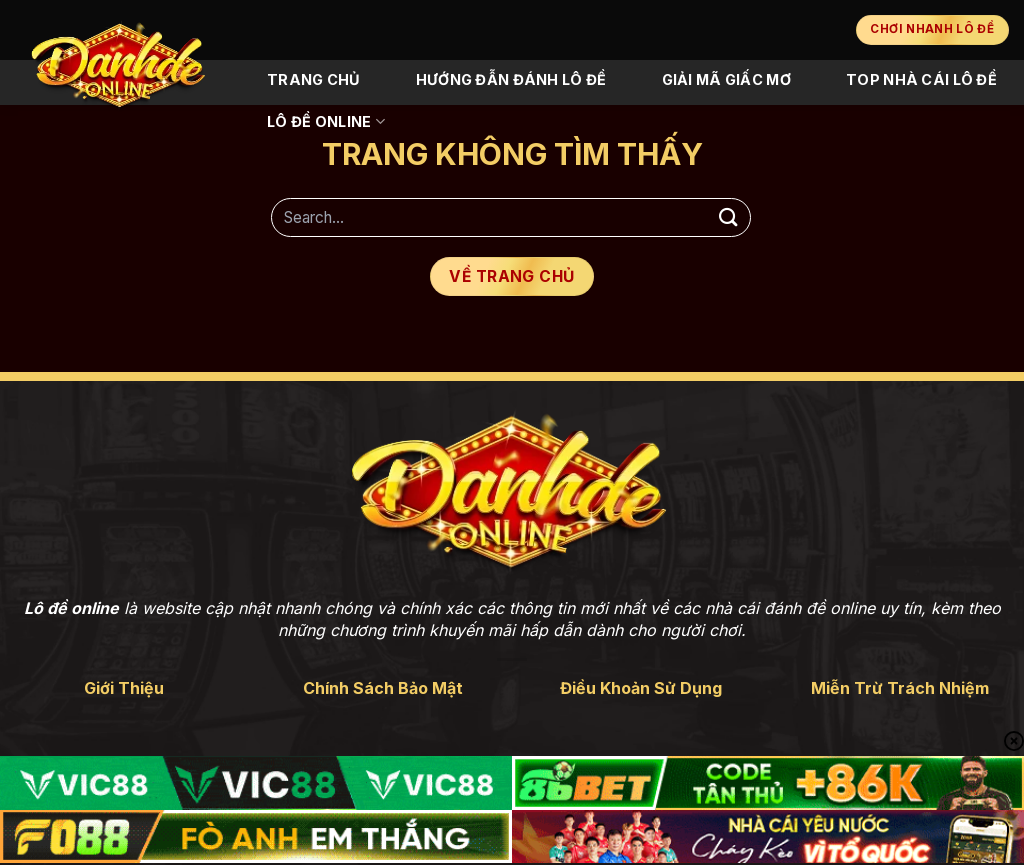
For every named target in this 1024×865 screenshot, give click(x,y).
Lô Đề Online (326, 121)
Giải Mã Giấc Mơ (726, 79)
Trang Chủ (314, 79)
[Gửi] (729, 217)
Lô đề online (71, 608)
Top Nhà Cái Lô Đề (921, 79)
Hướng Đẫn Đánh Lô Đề (511, 79)
